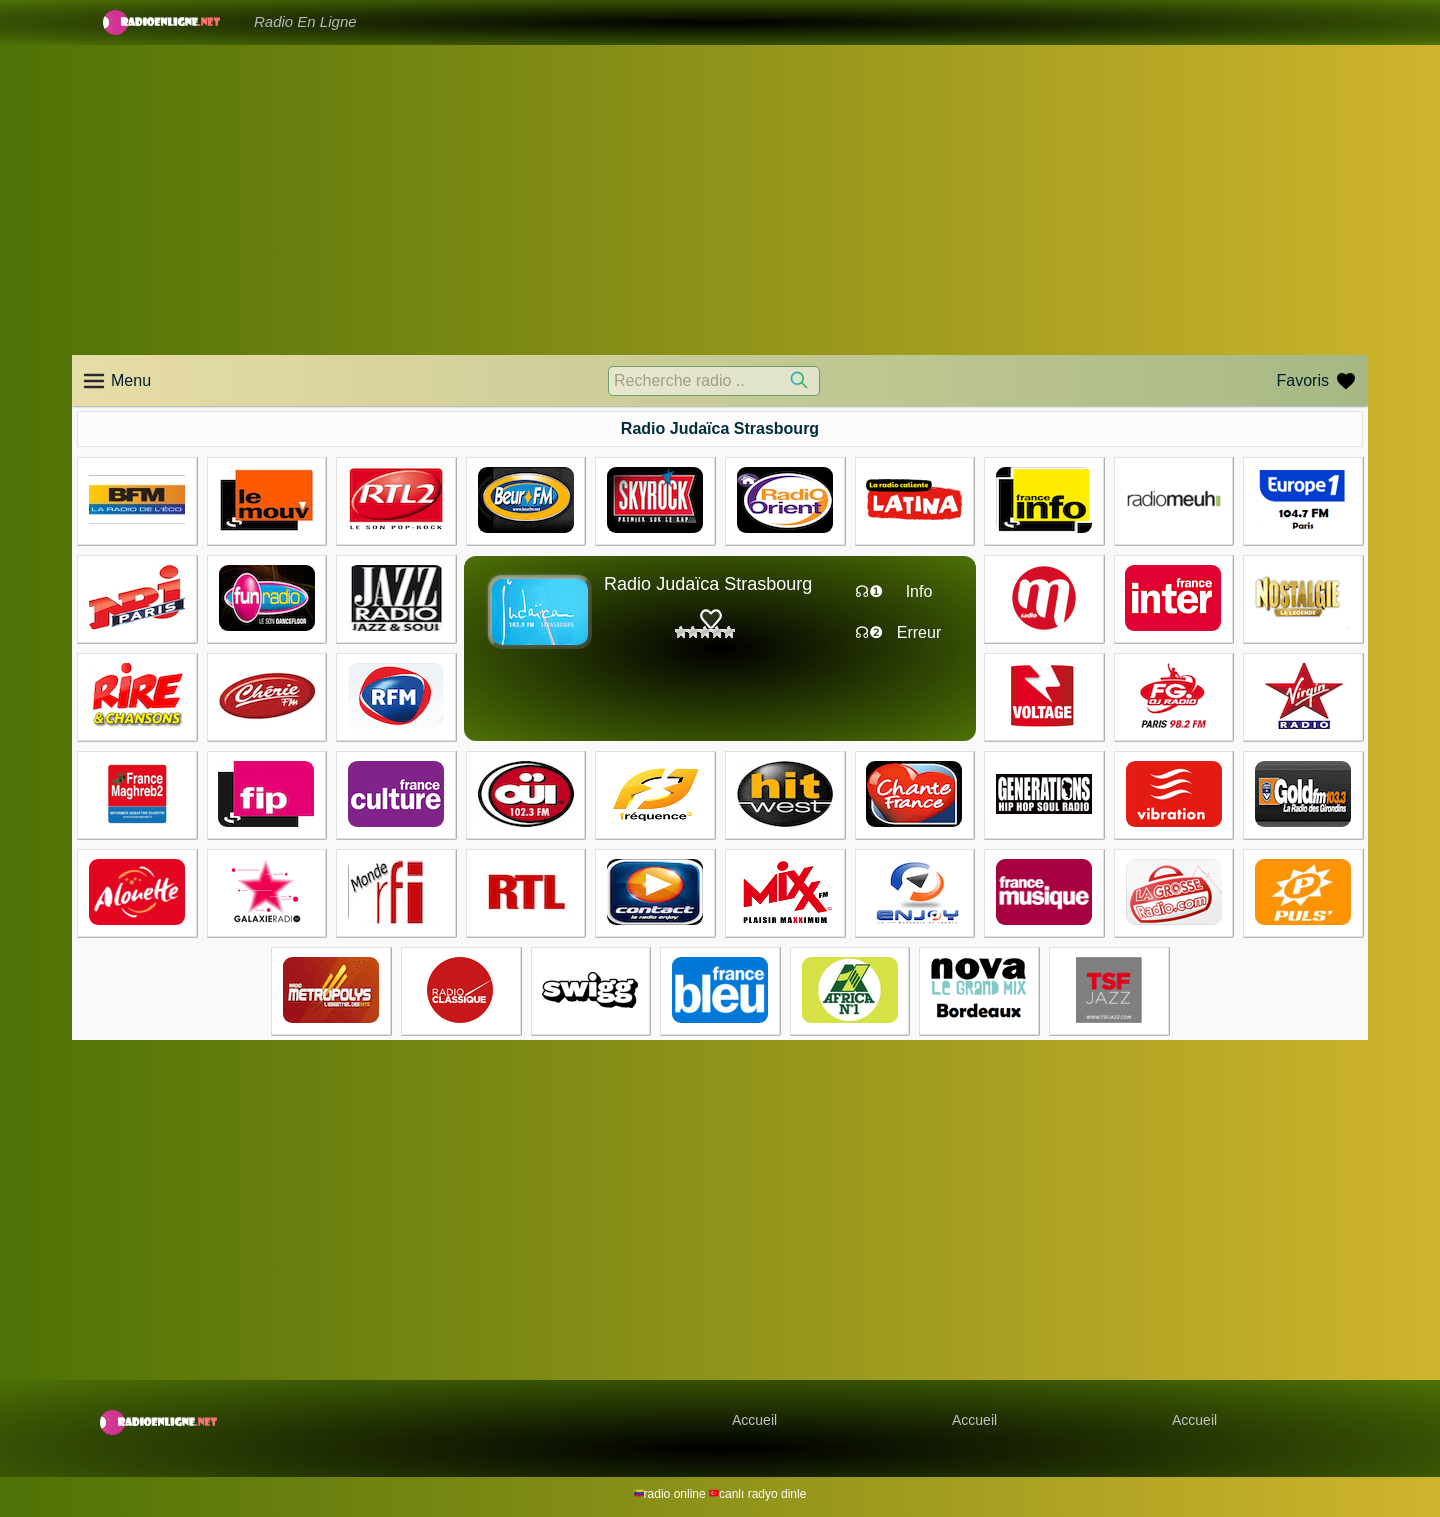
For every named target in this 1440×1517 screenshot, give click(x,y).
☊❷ (869, 632)
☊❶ (869, 591)
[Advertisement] (720, 200)
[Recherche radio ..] (714, 381)
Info (919, 591)
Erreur (919, 632)
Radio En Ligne (305, 21)
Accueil (754, 1420)
